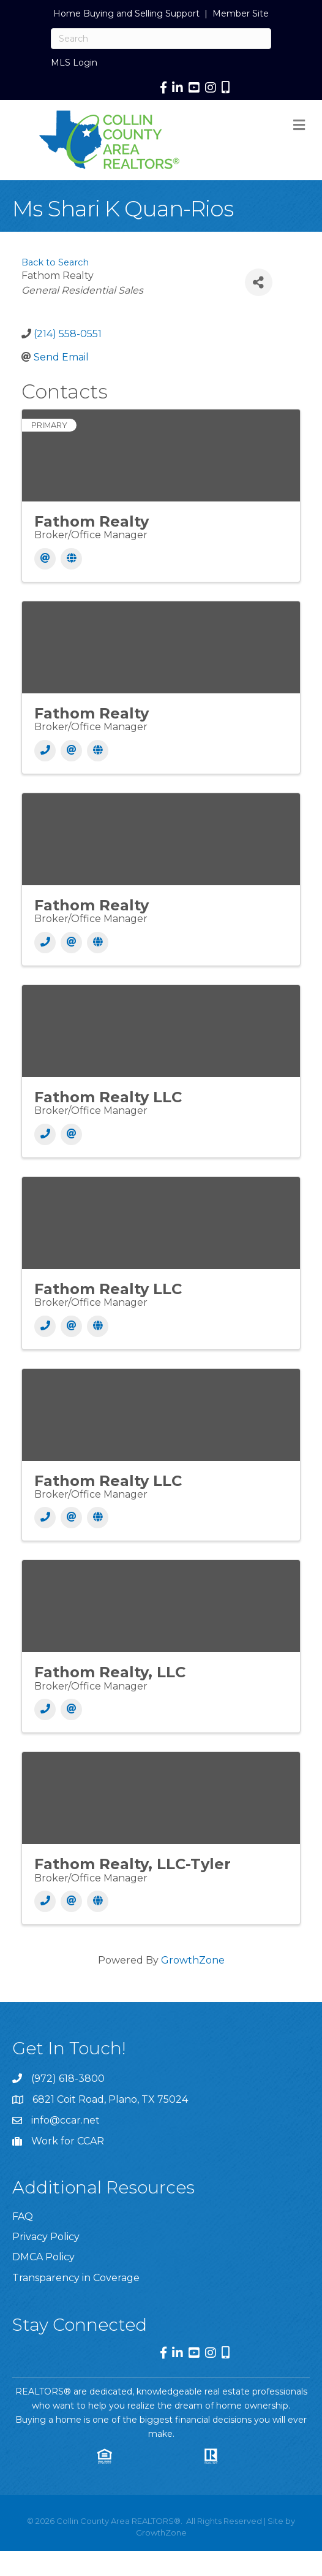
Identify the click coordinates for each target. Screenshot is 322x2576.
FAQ (22, 2216)
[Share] (258, 282)
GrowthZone (193, 1960)
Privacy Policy (46, 2237)
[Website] (71, 559)
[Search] (161, 38)
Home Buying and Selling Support (126, 13)
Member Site (240, 13)
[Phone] (45, 750)
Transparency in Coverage (76, 2278)
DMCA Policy (43, 2257)
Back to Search (55, 262)
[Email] (45, 559)
